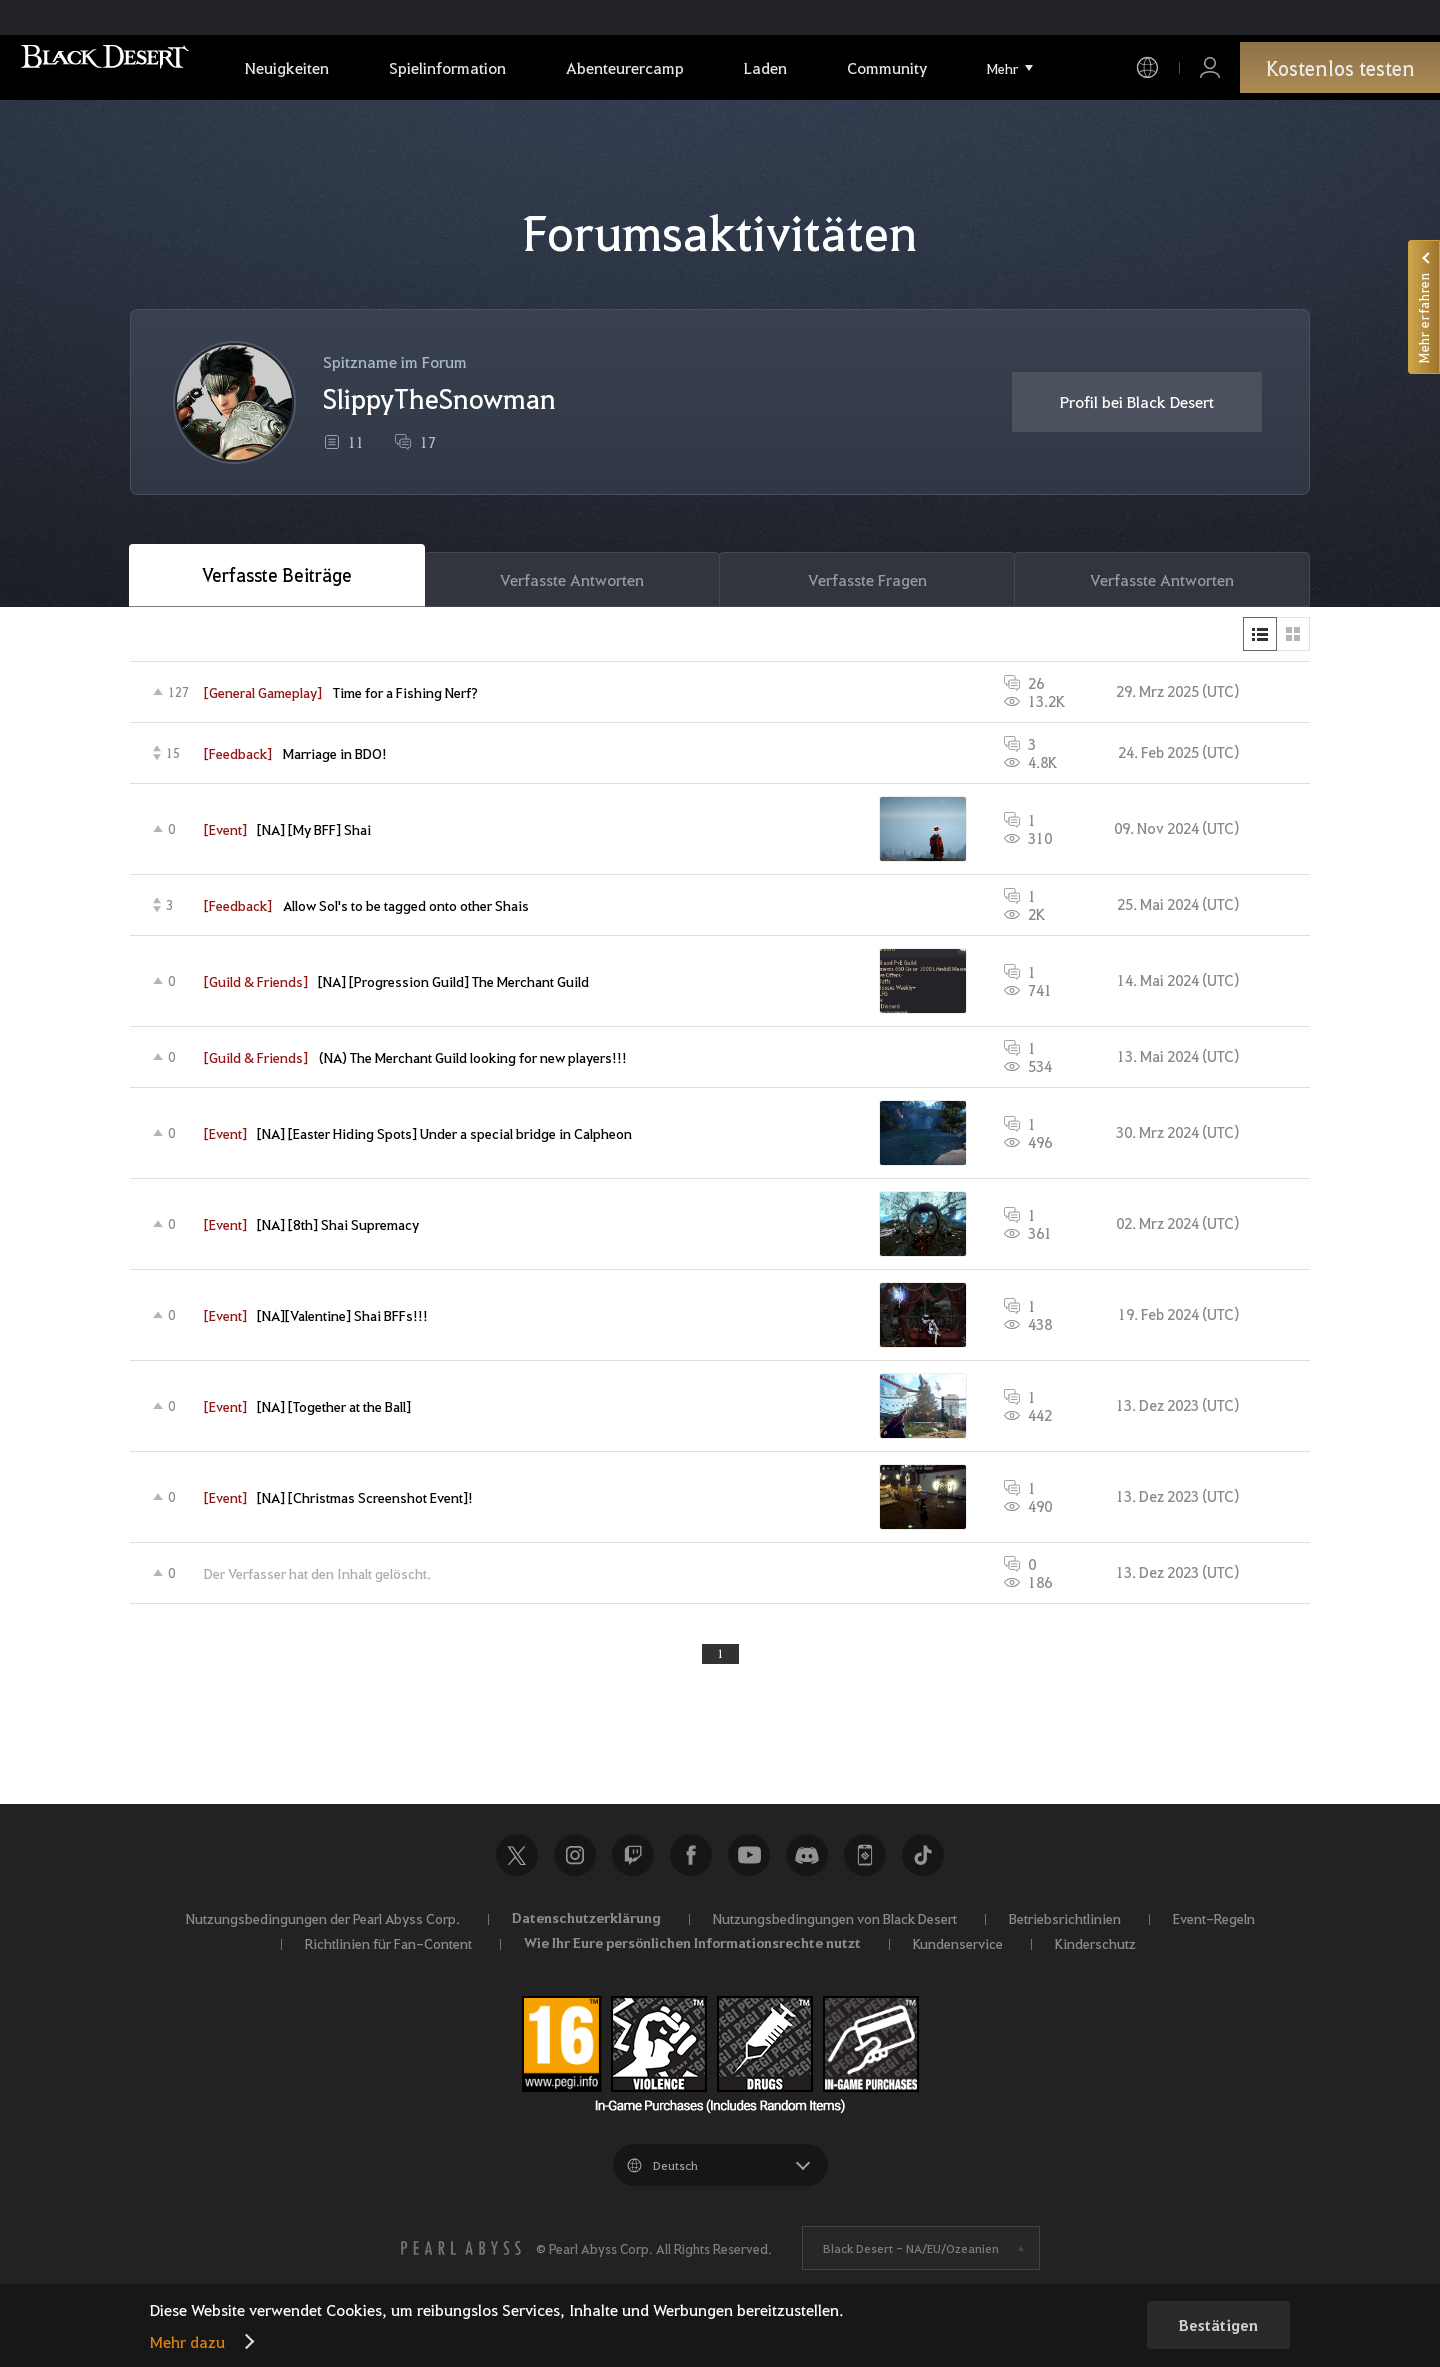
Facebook (691, 1872)
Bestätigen (1218, 2325)
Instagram (575, 1872)
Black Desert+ (865, 1872)
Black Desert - (911, 2265)
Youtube (749, 1872)
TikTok (923, 1872)
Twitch (633, 1872)
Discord (807, 1872)
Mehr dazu (187, 2341)
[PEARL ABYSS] (461, 2265)
